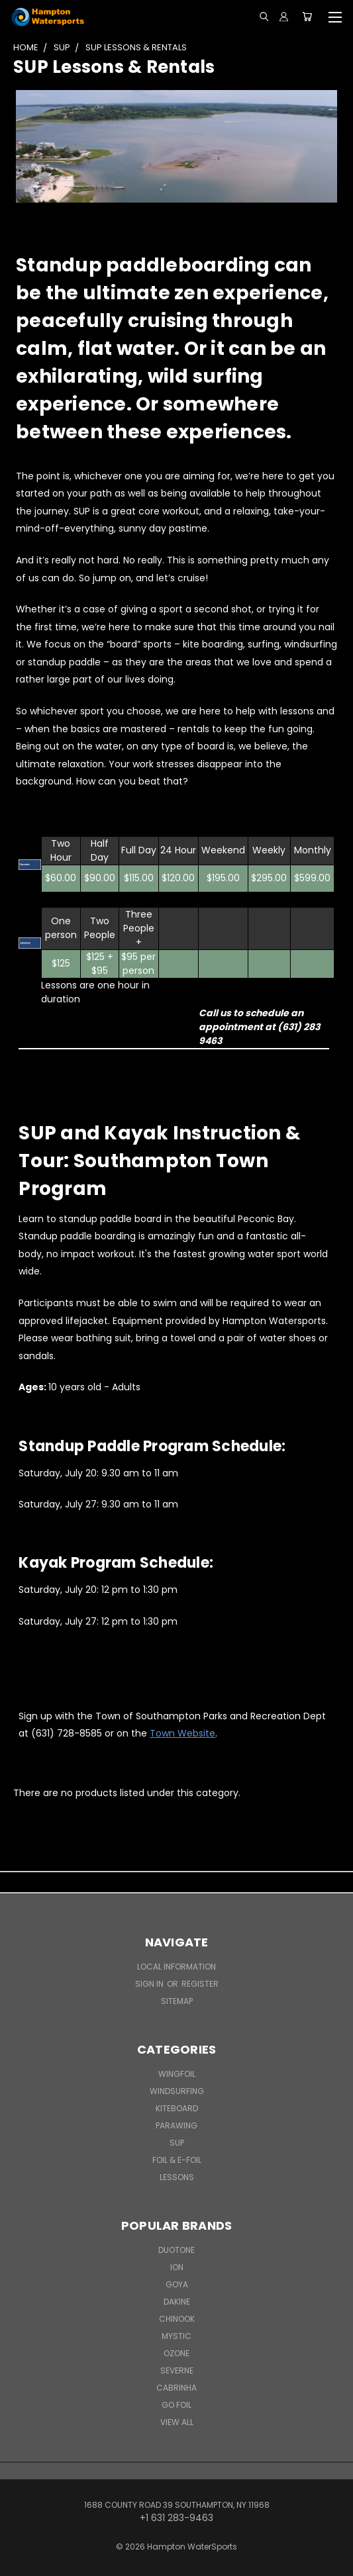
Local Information (176, 1966)
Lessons (177, 2177)
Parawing (176, 2125)
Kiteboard (177, 2108)
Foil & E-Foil (176, 2160)
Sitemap (177, 2001)
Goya (177, 2284)
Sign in (150, 1983)
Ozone (176, 2353)
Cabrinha (176, 2387)
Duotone (176, 2250)
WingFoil (176, 2073)
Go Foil (176, 2404)
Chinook (177, 2318)
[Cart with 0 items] (307, 16)
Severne (176, 2370)
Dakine (177, 2301)
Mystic (176, 2336)
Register (200, 1983)
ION (176, 2267)
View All (176, 2422)
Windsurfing (177, 2091)
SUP (177, 2142)
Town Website (182, 1733)
